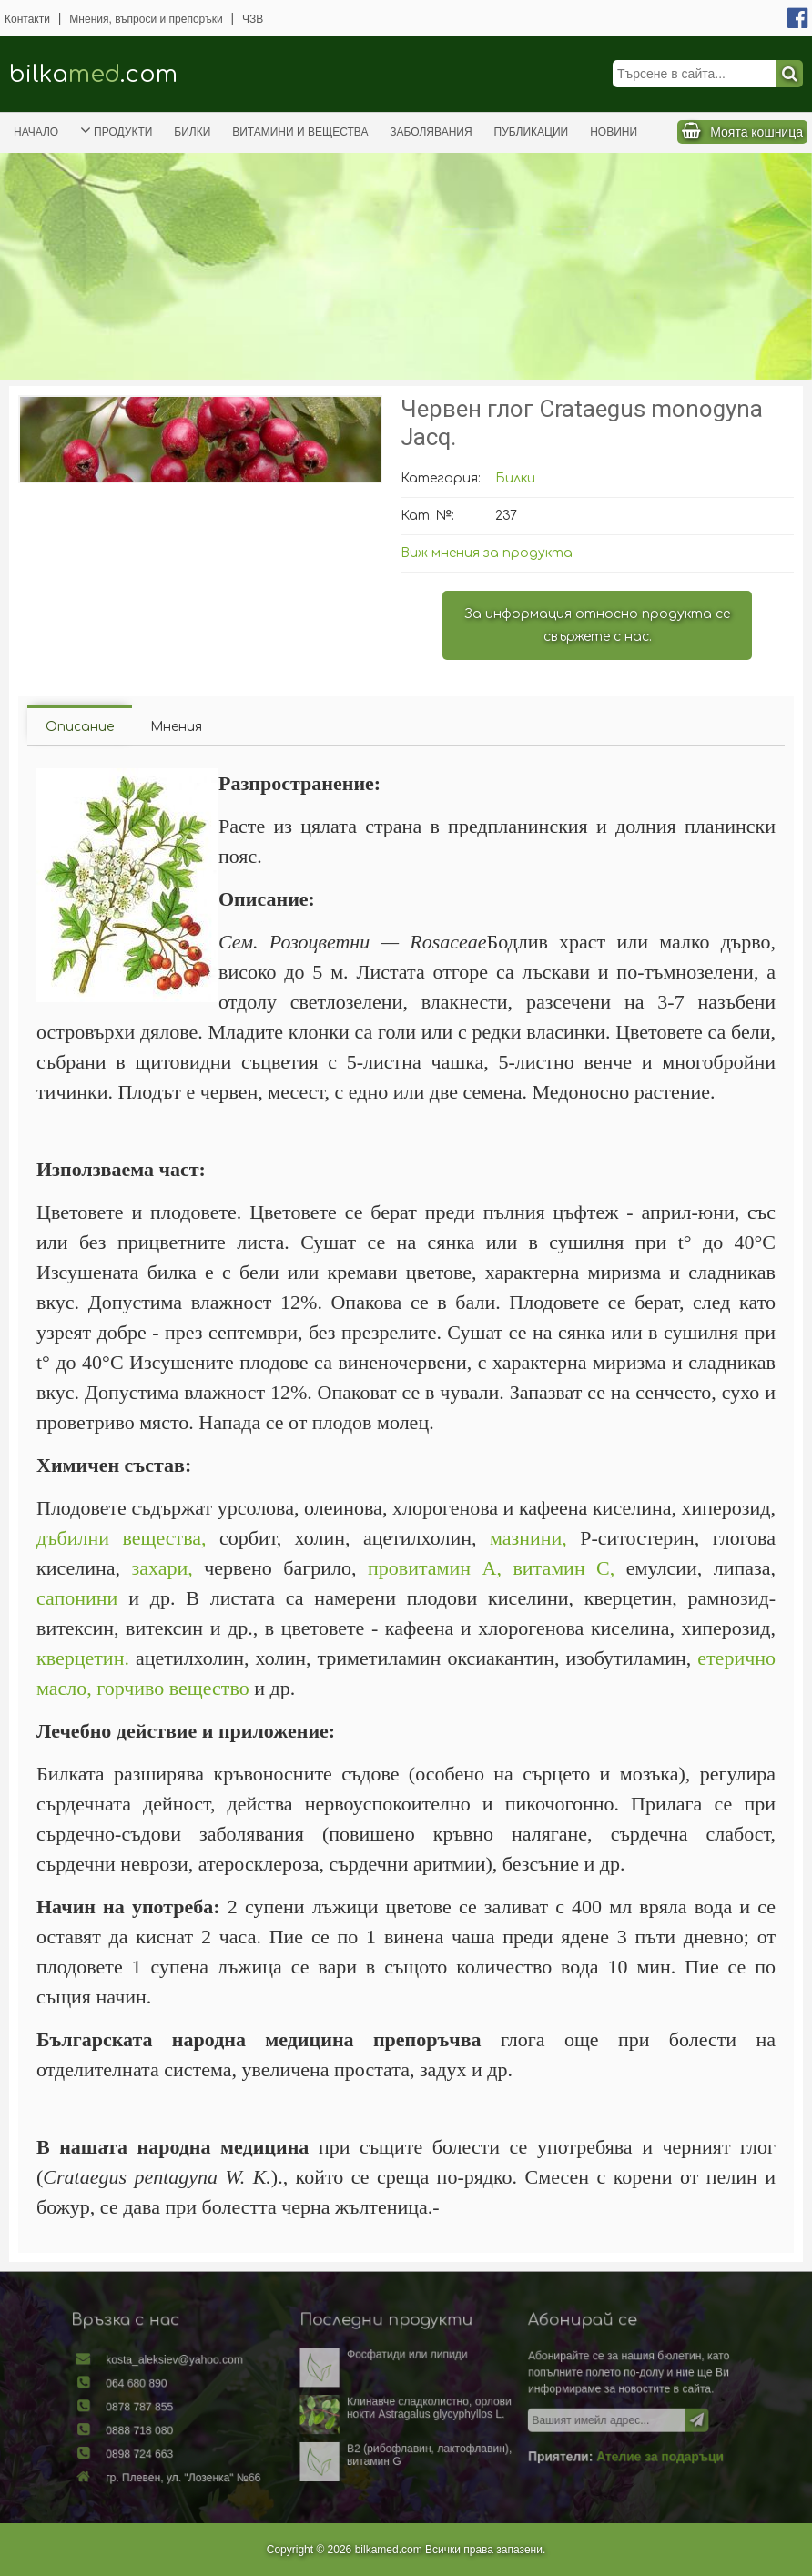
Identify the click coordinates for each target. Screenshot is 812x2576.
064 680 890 (172, 2388)
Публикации (531, 132)
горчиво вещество (172, 1688)
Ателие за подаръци (626, 2453)
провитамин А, (435, 1568)
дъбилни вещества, (121, 1537)
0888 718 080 (175, 2429)
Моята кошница (756, 132)
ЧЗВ (252, 19)
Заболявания (431, 132)
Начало (36, 132)
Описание (80, 727)
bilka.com (93, 74)
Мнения (176, 727)
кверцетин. (82, 1658)
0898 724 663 (175, 2450)
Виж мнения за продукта (487, 553)
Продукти (116, 130)
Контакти (27, 19)
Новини (613, 132)
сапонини (76, 1598)
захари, (162, 1568)
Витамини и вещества (300, 132)
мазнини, (528, 1537)
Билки (192, 132)
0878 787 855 (175, 2409)
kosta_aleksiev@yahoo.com (205, 2368)
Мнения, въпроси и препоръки (145, 19)
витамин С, (563, 1568)
